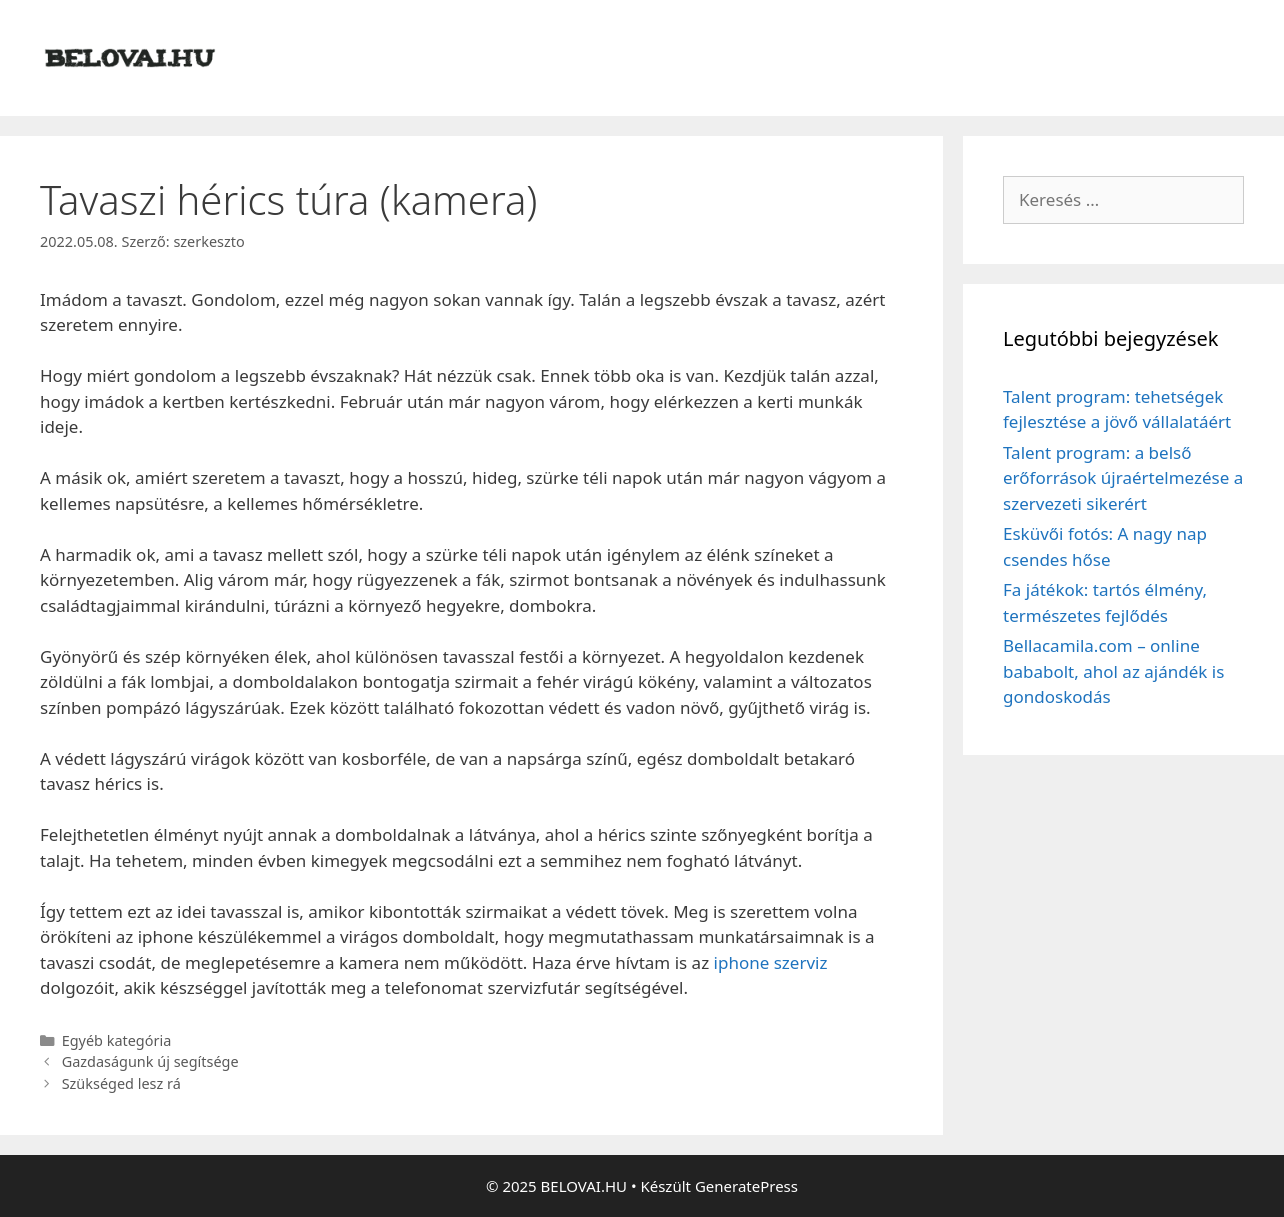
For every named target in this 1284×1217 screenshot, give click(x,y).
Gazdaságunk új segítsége (150, 1061)
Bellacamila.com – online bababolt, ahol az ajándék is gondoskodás (1113, 671)
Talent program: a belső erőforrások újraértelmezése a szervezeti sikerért (1123, 478)
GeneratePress (746, 1186)
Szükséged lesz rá (121, 1083)
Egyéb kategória (117, 1040)
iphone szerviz (771, 962)
